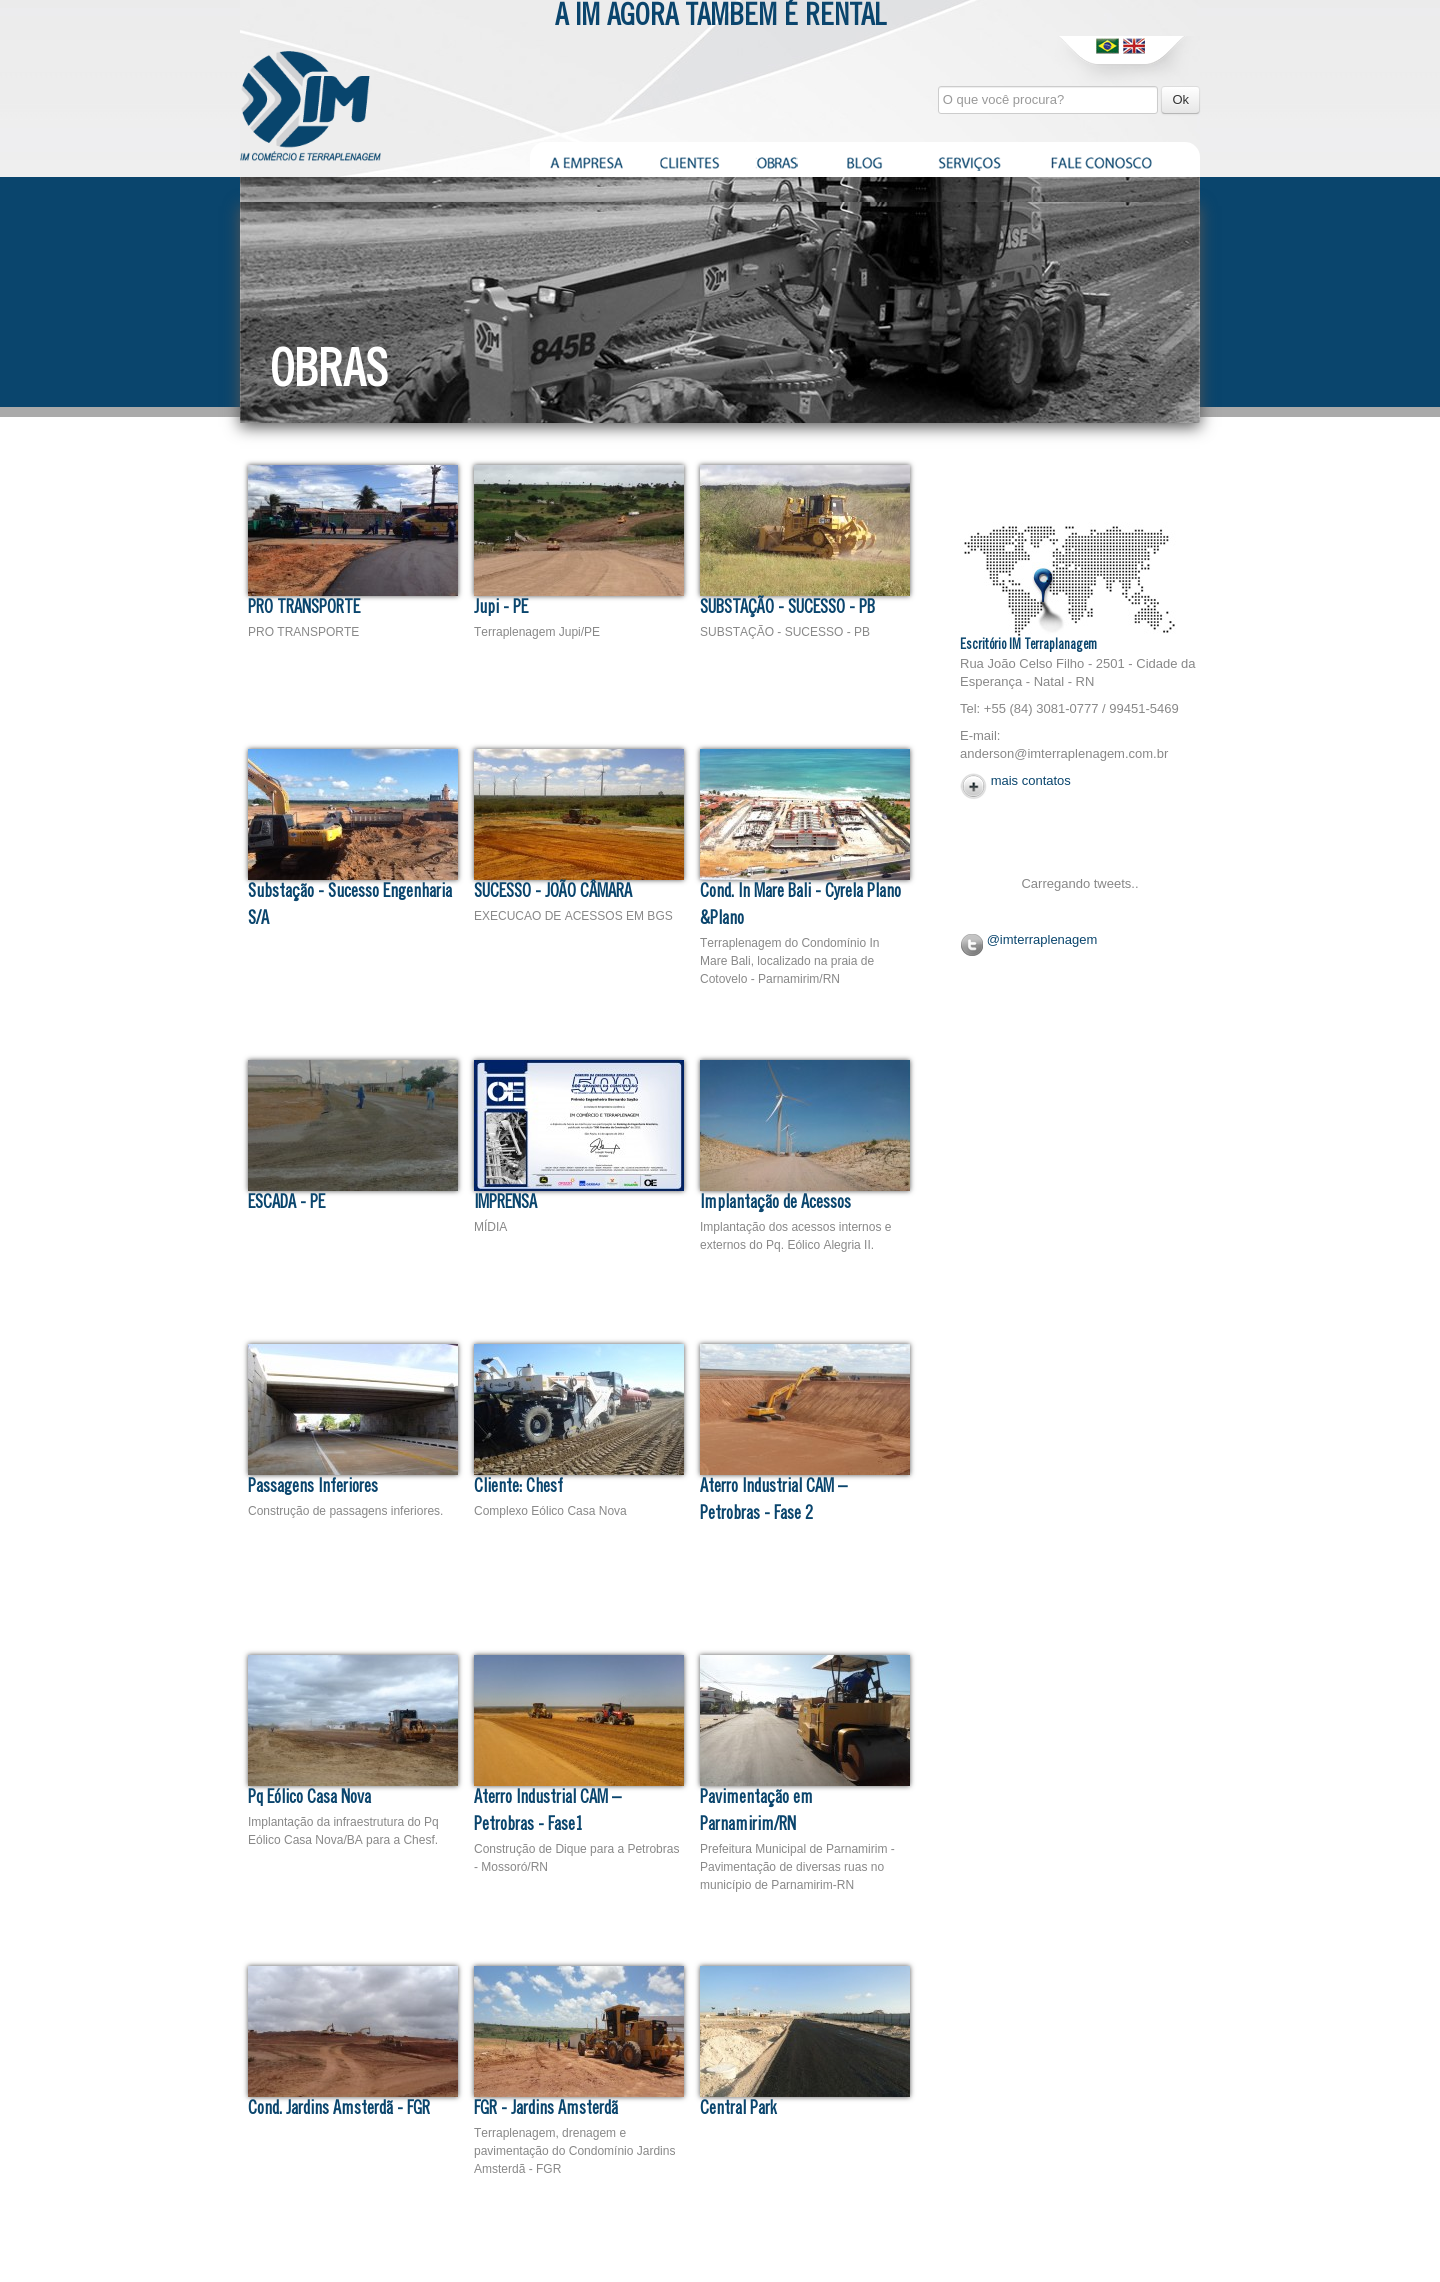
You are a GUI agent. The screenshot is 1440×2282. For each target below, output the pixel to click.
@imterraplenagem (1042, 939)
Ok (1180, 99)
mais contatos (1031, 780)
